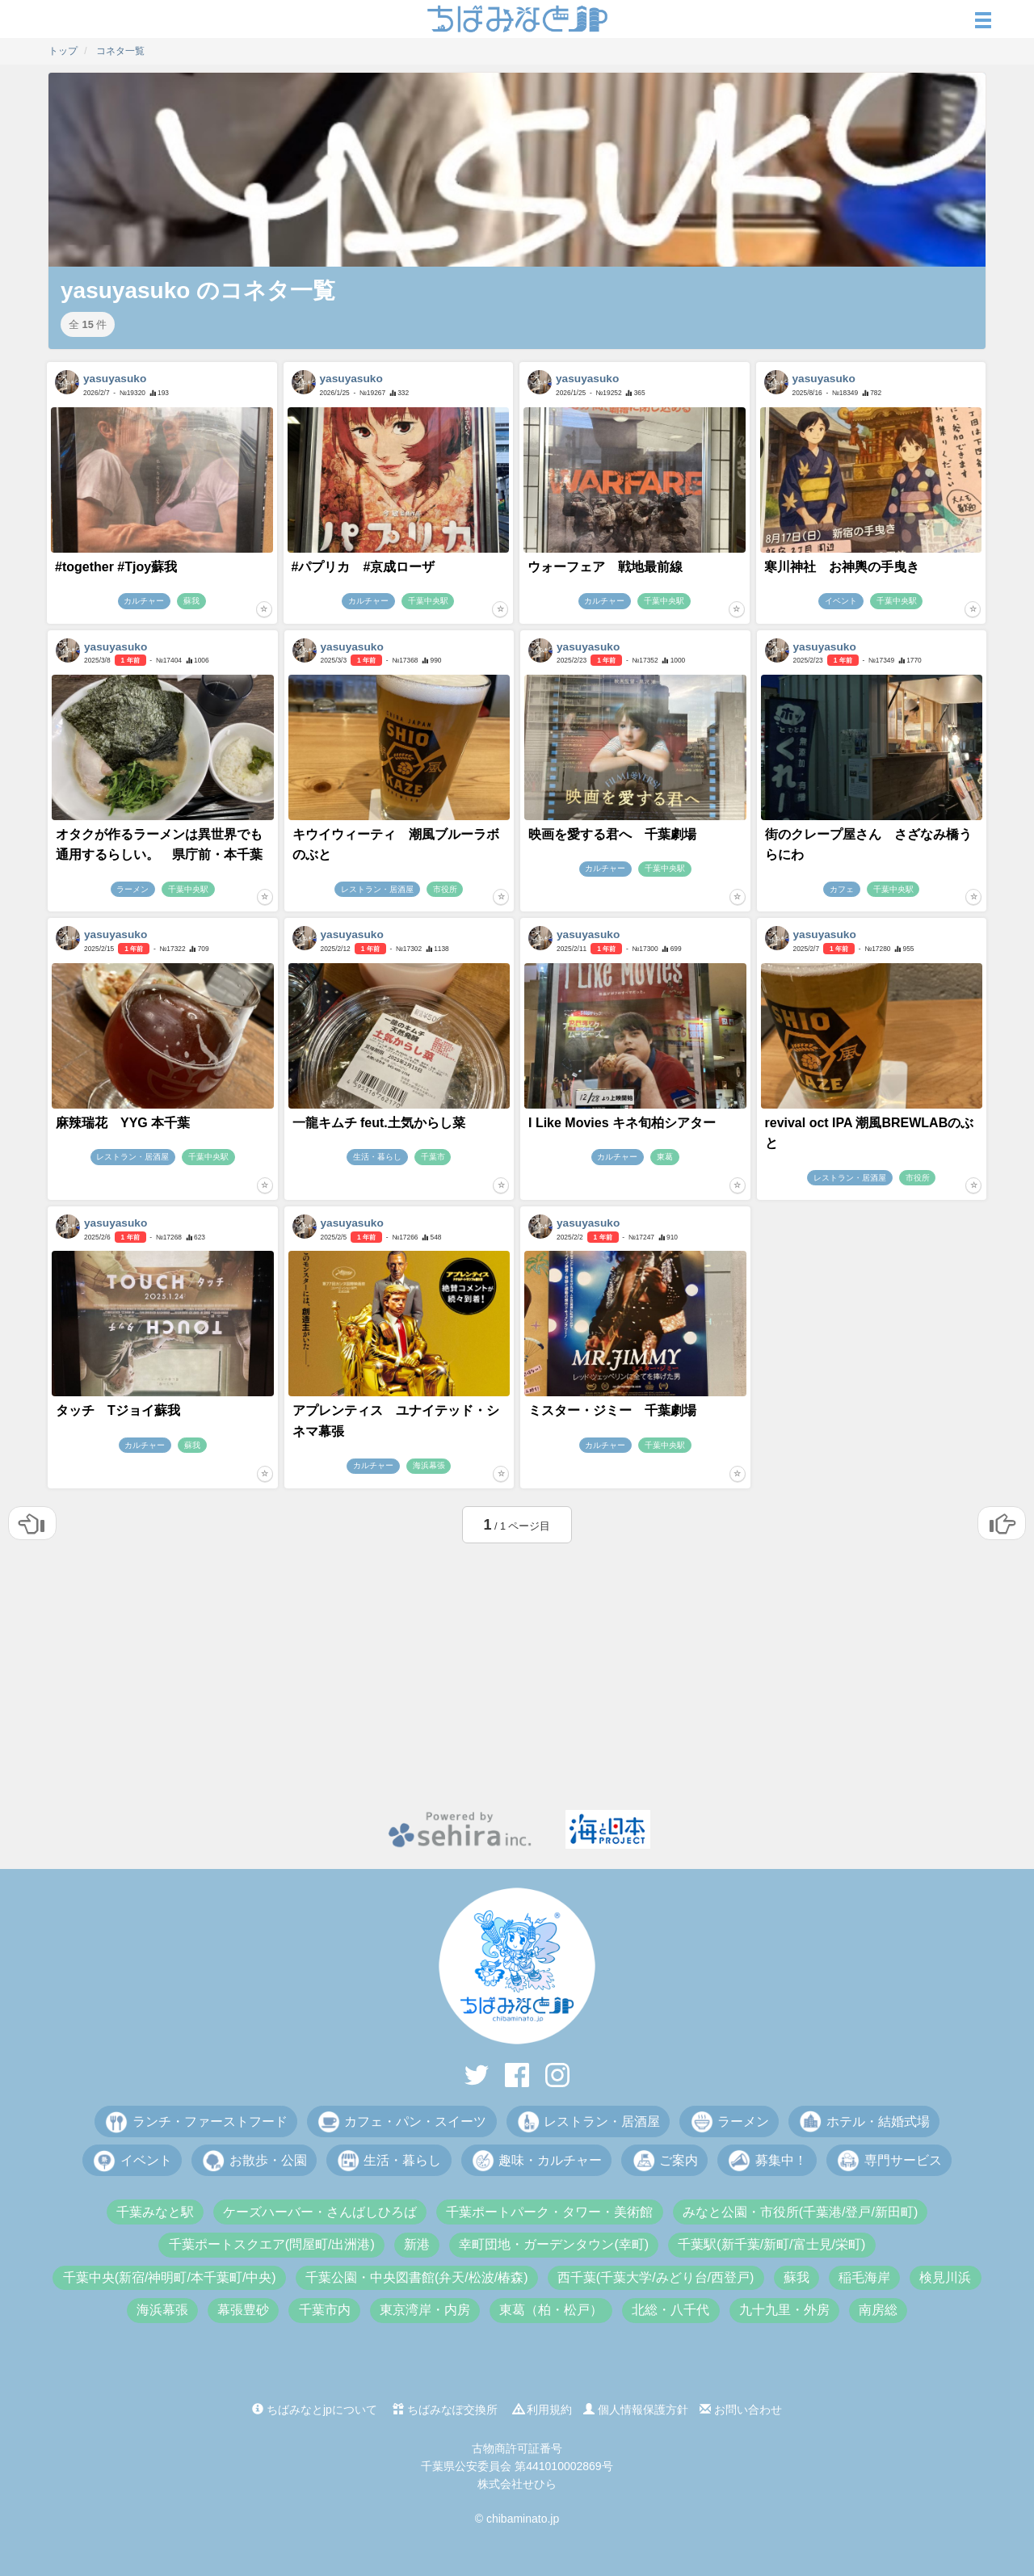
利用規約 (543, 2409)
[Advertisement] (517, 1672)
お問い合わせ (741, 2409)
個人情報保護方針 (635, 2409)
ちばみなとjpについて (314, 2409)
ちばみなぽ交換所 (445, 2409)
